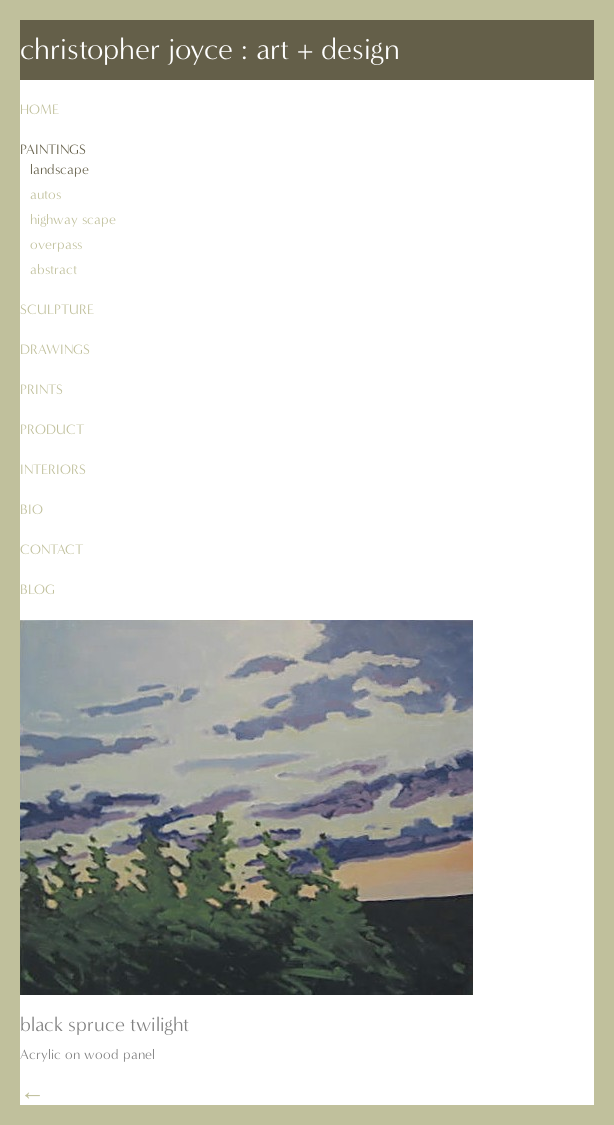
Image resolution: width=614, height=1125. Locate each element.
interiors (53, 469)
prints (41, 389)
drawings (55, 349)
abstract (53, 269)
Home (39, 109)
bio (31, 509)
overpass (56, 244)
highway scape (73, 219)
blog (37, 589)
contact (51, 549)
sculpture (57, 309)
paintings (53, 149)
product (52, 429)
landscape (59, 169)
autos (45, 194)
